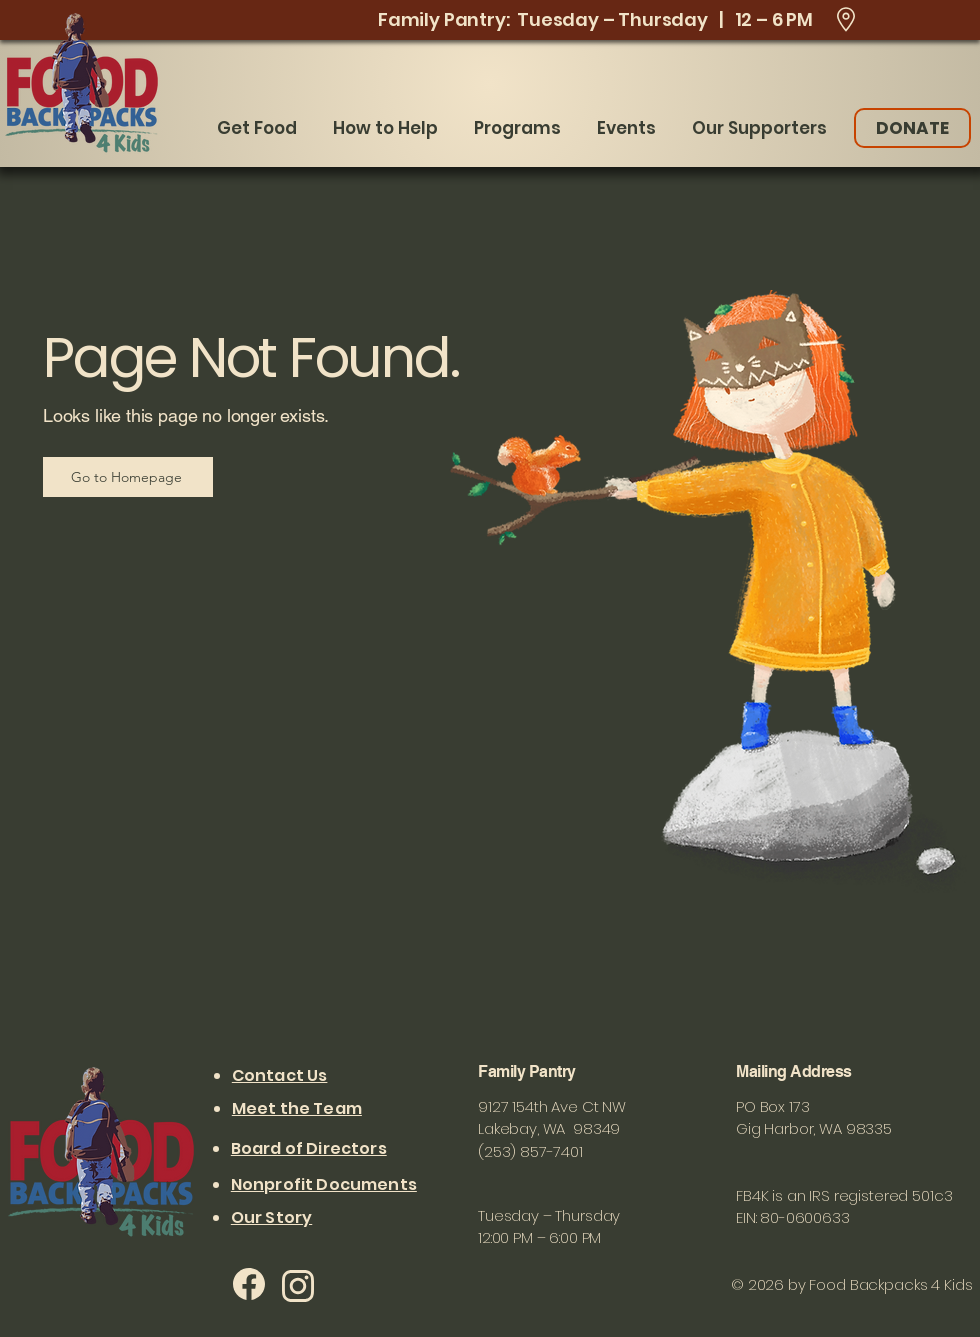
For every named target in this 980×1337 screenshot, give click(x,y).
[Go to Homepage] (128, 477)
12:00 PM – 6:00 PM (539, 1237)
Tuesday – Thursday (549, 1215)
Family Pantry (528, 1071)
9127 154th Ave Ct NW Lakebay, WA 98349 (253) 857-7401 (552, 1129)
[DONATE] (912, 128)
